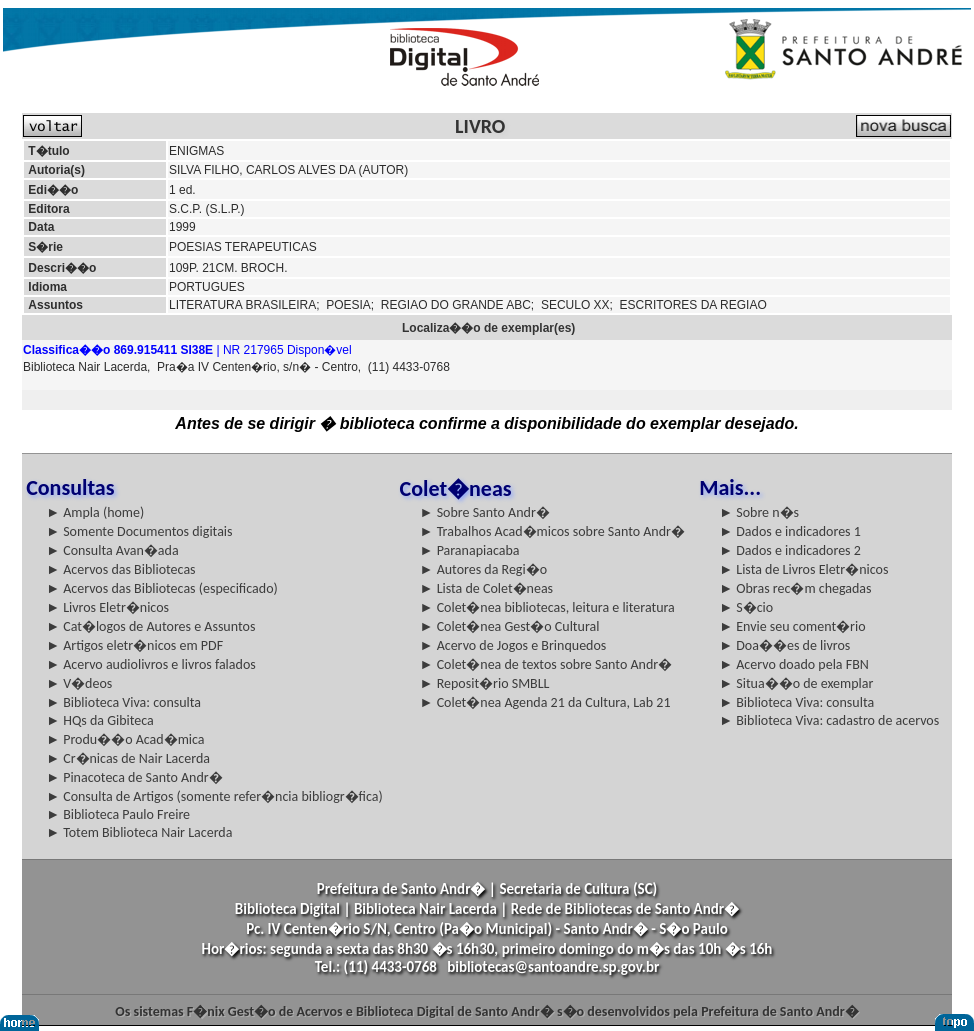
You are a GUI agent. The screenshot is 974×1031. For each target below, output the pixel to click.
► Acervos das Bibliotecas (120, 569)
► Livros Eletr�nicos (107, 607)
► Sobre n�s (759, 512)
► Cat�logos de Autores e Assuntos (150, 626)
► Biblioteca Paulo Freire (118, 814)
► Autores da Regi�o (483, 569)
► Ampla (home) (95, 512)
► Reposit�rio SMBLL (485, 683)
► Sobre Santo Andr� (485, 512)
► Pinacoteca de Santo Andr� (134, 777)
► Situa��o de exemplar (796, 683)
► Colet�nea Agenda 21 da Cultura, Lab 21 (545, 702)
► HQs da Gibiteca (100, 720)
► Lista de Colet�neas (486, 588)
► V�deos (79, 683)
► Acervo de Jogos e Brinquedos (513, 645)
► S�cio (746, 607)
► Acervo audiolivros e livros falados (151, 664)
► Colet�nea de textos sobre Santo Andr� (546, 664)
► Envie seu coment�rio (792, 626)
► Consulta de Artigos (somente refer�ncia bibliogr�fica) (214, 796)
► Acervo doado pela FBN (794, 664)
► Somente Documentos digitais (139, 531)
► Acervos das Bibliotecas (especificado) (162, 588)
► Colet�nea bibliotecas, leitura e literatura (547, 607)
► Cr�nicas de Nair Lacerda (128, 758)
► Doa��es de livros (784, 645)
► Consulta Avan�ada (112, 550)
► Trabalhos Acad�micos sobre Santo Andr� (552, 531)
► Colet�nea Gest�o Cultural (510, 626)
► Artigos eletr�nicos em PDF (134, 645)
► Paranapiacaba (470, 550)
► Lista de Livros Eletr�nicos (803, 569)
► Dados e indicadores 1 (790, 531)
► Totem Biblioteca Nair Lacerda (139, 832)
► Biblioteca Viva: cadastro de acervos (829, 720)
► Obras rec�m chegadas (795, 588)
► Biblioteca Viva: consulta (123, 702)
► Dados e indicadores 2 (790, 550)
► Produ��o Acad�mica (125, 739)
